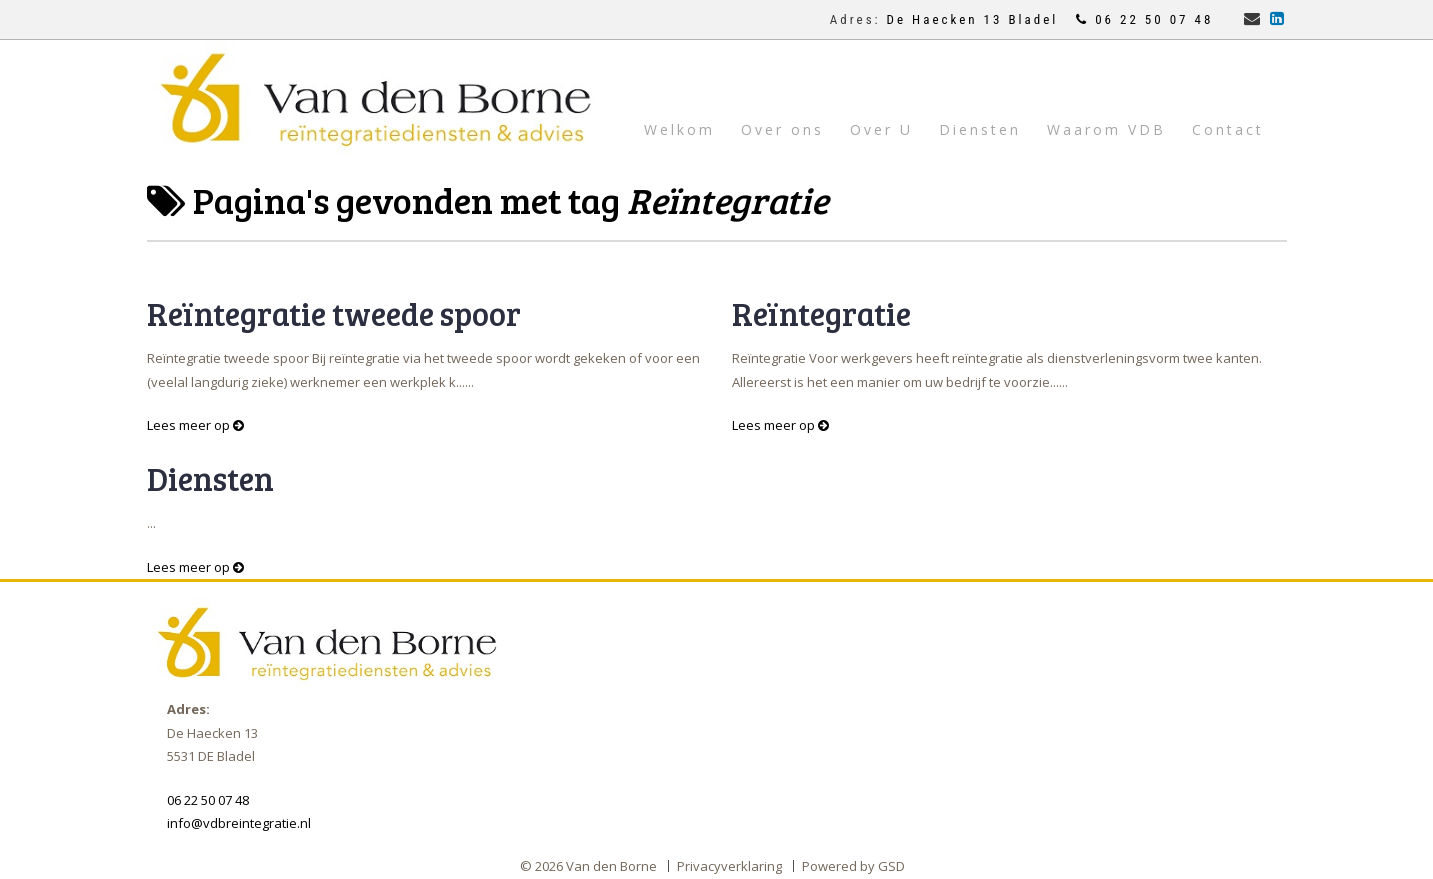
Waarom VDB (1106, 129)
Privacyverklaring (729, 866)
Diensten (980, 129)
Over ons (782, 129)
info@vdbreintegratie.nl (239, 823)
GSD (891, 866)
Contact (1228, 129)
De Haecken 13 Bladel (976, 19)
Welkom (679, 129)
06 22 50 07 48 (1144, 19)
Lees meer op (195, 425)
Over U (881, 129)
